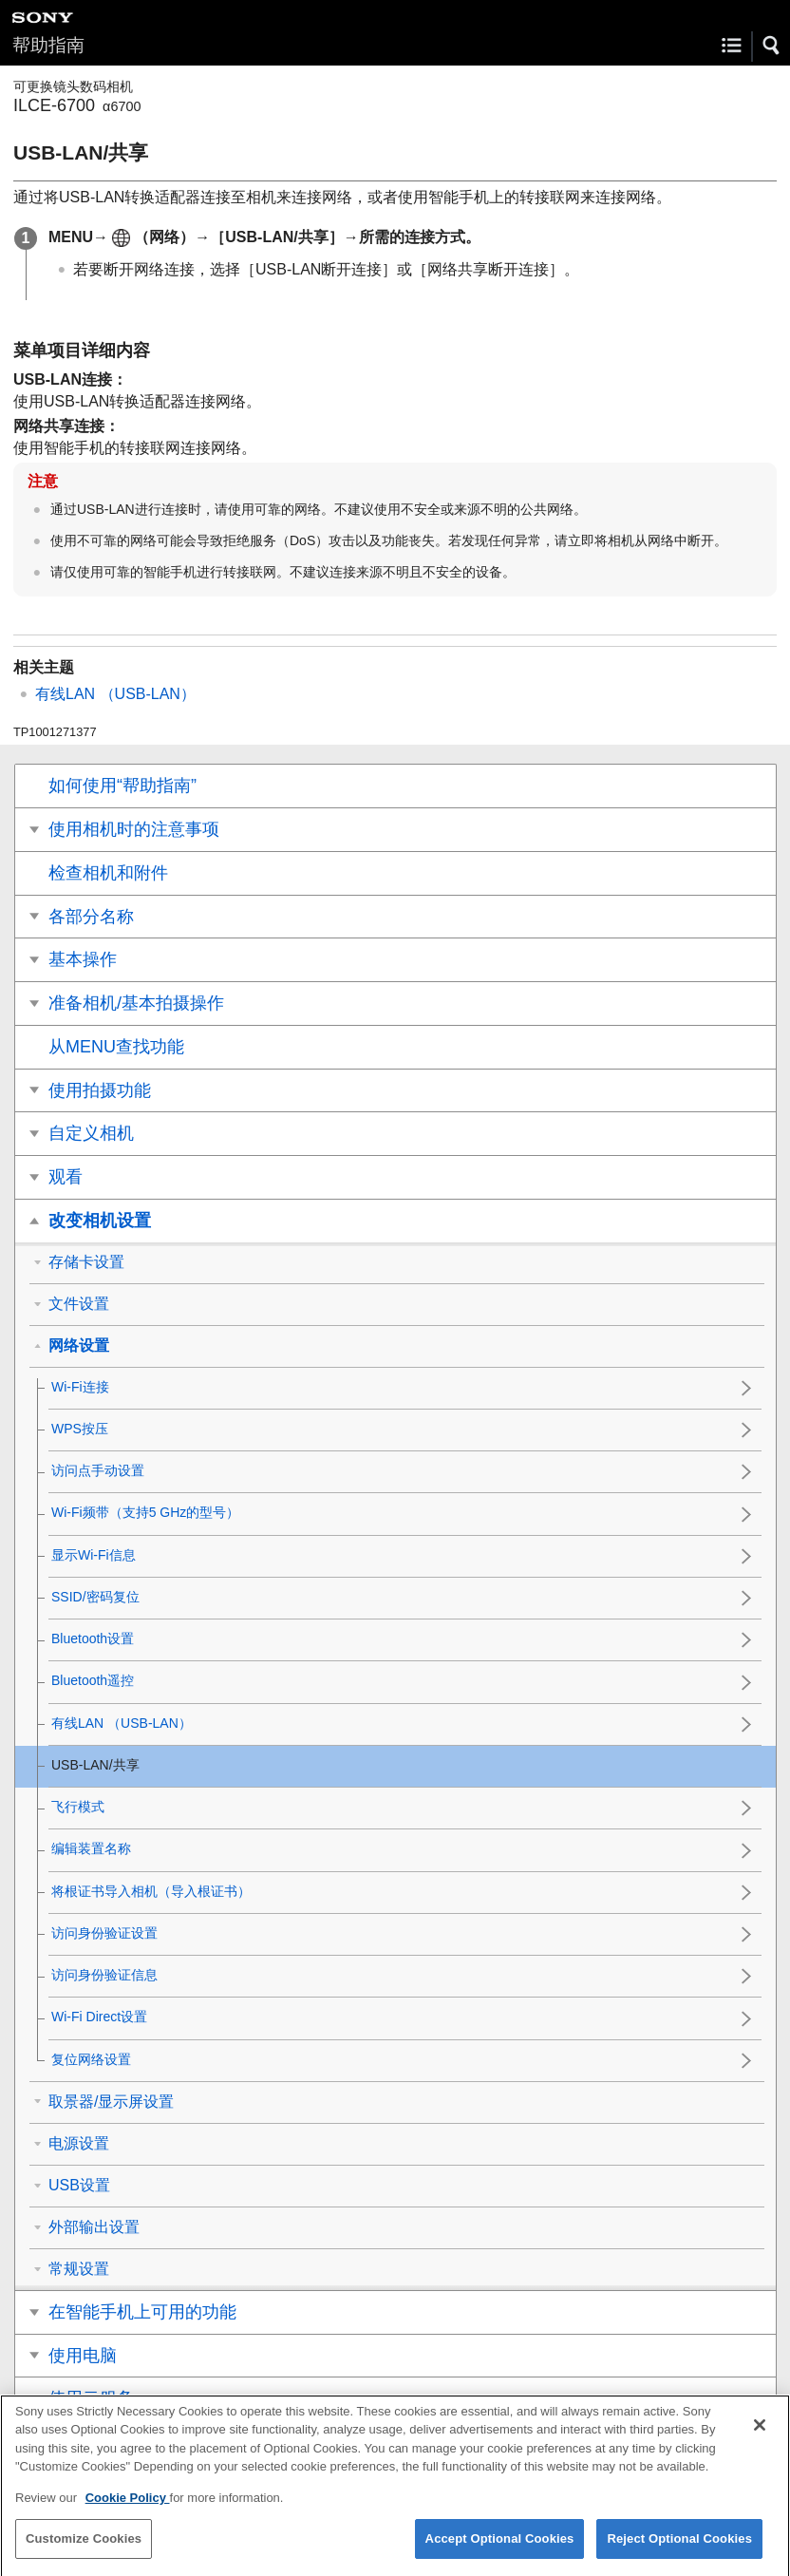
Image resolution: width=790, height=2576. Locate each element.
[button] (772, 45)
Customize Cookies (83, 2553)
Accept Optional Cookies (499, 2553)
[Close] (760, 2439)
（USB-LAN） (115, 694)
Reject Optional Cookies (679, 2553)
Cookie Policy (127, 2512)
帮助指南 (48, 45)
